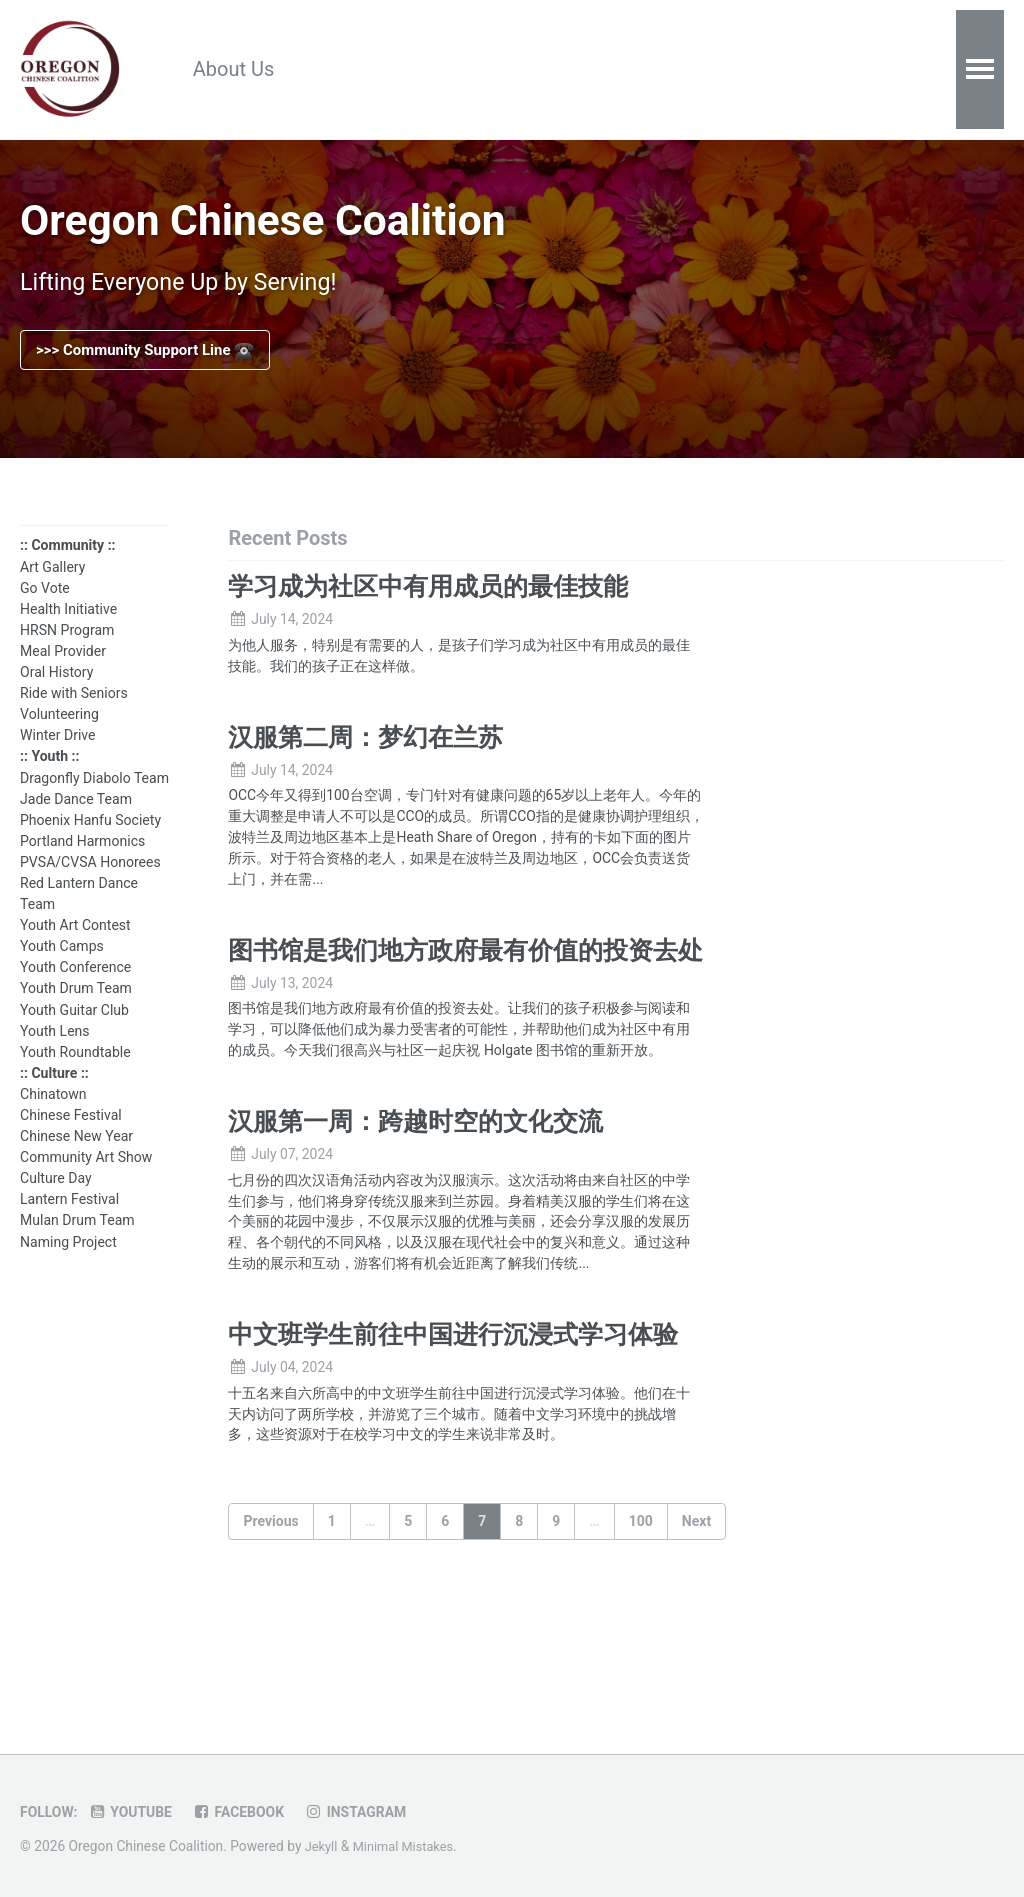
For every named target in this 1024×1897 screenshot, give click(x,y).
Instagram (373, 1812)
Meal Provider (63, 671)
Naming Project (68, 1261)
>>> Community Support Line (145, 365)
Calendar (494, 70)
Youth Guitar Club (74, 1029)
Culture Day (56, 1198)
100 (641, 1631)
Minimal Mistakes (409, 1846)
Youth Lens (55, 1050)
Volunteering (59, 734)
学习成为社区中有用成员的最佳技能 (428, 604)
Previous (270, 1631)
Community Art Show (86, 1177)
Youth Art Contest (75, 945)
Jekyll (322, 1846)
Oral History (56, 692)
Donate (607, 70)
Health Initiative (68, 628)
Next (696, 1631)
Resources (369, 70)
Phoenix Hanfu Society (90, 839)
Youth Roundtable (75, 1071)
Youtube (137, 1812)
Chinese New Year (76, 1156)
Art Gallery (52, 586)
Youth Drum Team (76, 1008)
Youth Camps (62, 966)
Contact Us (727, 70)
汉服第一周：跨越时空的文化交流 (415, 1190)
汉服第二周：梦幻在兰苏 (365, 762)
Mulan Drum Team (77, 1240)
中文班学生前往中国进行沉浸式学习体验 (453, 1437)
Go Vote (45, 607)
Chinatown (53, 1114)
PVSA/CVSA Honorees (90, 881)
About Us (241, 70)
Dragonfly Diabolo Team (94, 797)
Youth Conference (75, 987)
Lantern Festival (69, 1219)
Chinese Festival (71, 1135)
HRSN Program (67, 649)
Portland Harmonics (82, 860)
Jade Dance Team (76, 818)
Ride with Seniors (74, 713)
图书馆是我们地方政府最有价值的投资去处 (465, 987)
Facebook (250, 1812)
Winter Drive (57, 755)
